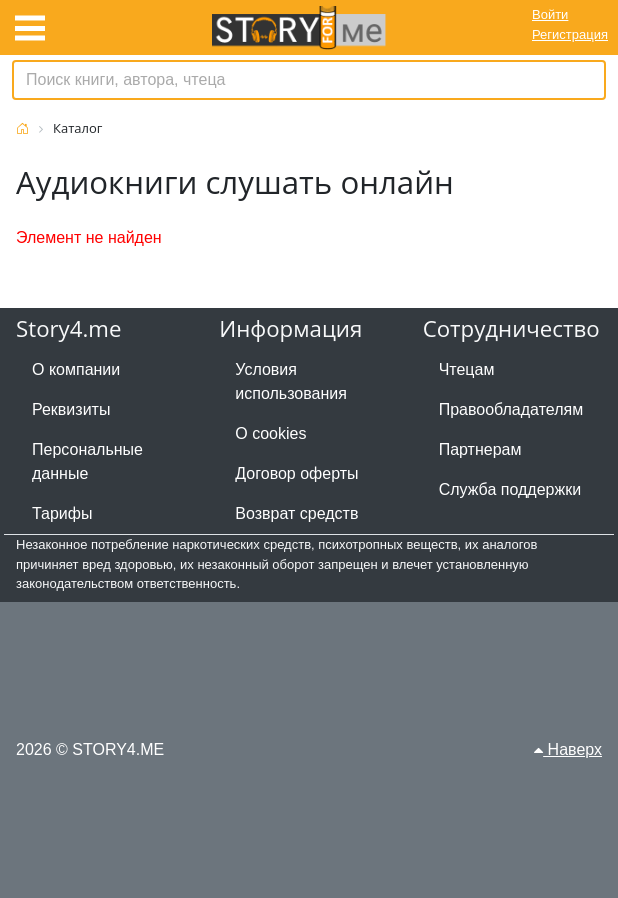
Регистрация (570, 34)
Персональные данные (87, 461)
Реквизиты (71, 409)
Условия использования (291, 381)
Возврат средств (296, 513)
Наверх (568, 749)
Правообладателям (511, 409)
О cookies (270, 433)
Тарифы (62, 513)
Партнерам (480, 449)
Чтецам (467, 369)
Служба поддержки (510, 489)
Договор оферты (296, 473)
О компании (76, 369)
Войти (550, 14)
